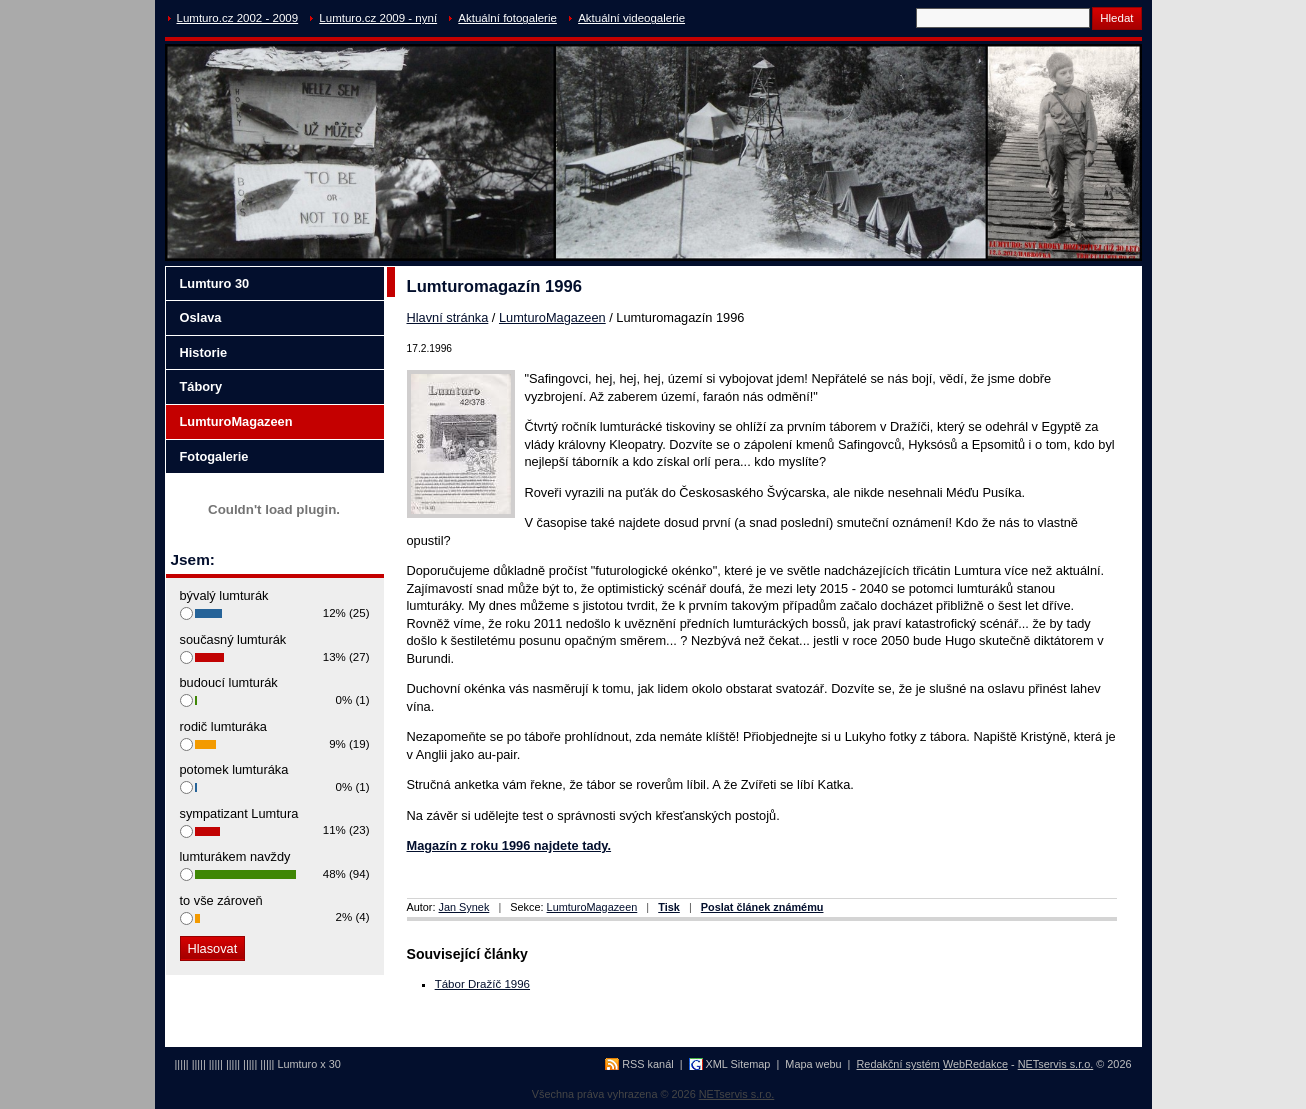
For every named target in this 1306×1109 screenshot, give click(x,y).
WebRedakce (975, 1064)
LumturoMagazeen (552, 317)
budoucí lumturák (229, 682)
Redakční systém (898, 1064)
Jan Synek (464, 907)
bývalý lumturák (224, 595)
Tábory (201, 386)
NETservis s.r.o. (1056, 1064)
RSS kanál (647, 1064)
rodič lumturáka (223, 726)
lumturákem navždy (235, 856)
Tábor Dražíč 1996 (482, 984)
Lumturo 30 (215, 283)
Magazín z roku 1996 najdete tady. (509, 845)
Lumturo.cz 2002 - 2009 (238, 18)
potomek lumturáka (234, 769)
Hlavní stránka (448, 317)
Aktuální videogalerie (631, 18)
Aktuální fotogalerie (507, 18)
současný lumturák (233, 639)
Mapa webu (813, 1064)
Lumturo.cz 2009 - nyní (378, 18)
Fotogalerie (214, 456)
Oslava (201, 317)
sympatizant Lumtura (239, 813)
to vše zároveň (221, 900)
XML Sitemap (738, 1064)
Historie (204, 352)
